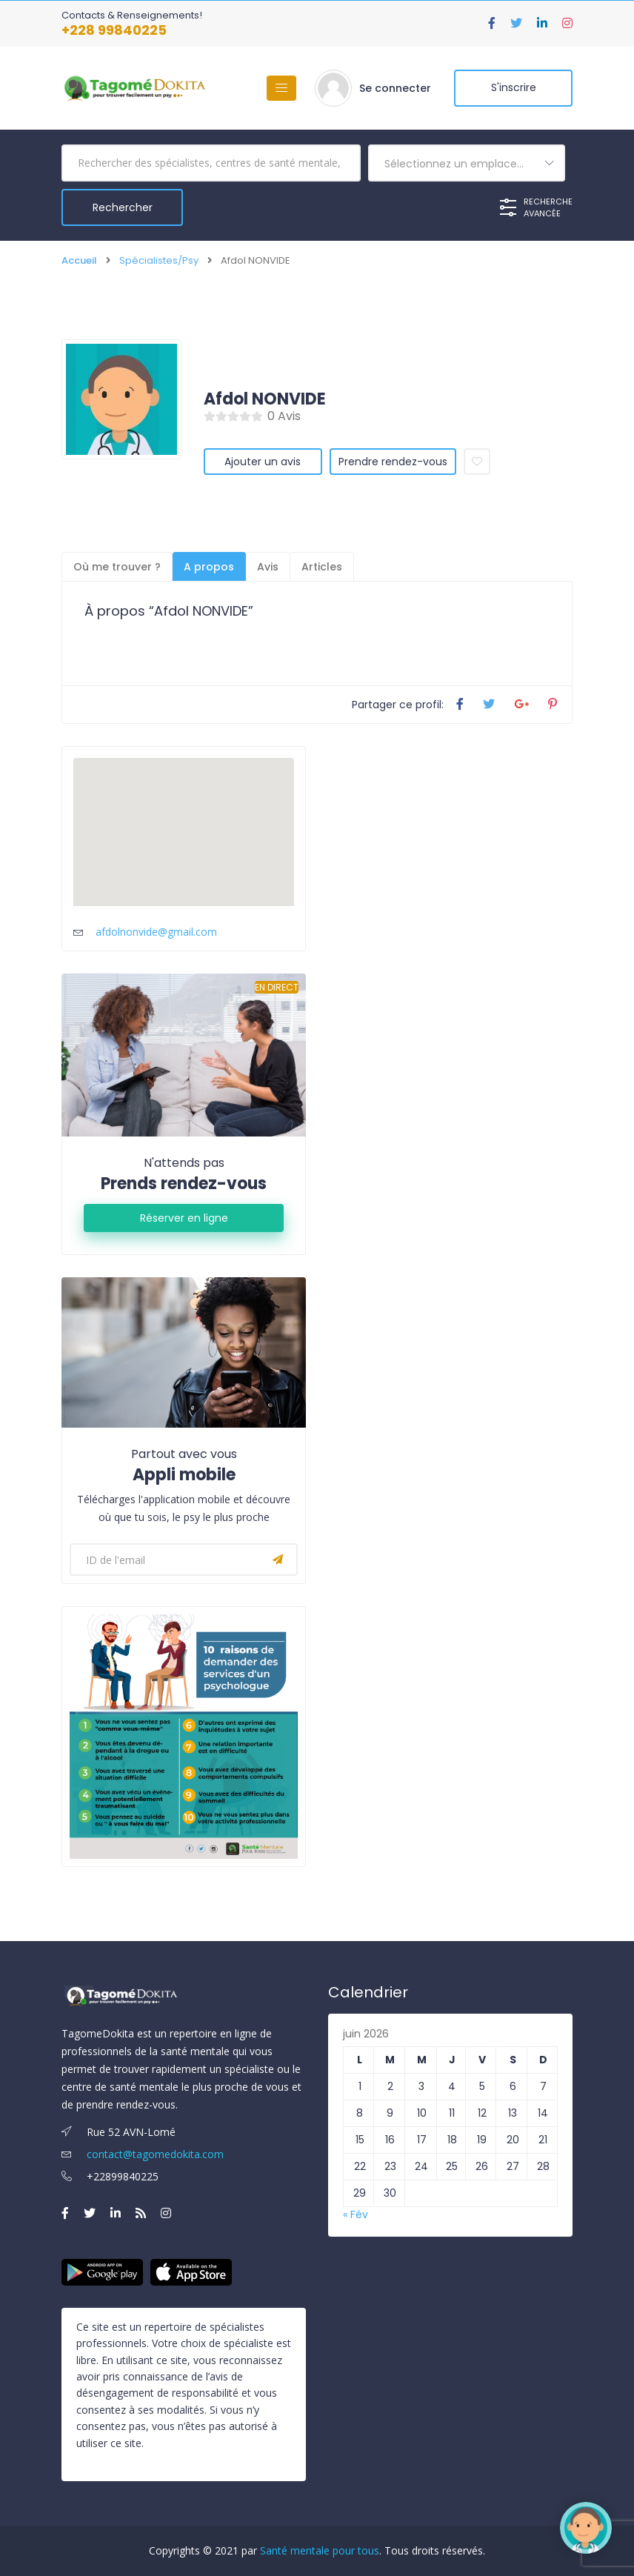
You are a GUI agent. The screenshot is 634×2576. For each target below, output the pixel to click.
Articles (321, 566)
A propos (209, 566)
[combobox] (466, 163)
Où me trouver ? (117, 566)
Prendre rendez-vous (392, 461)
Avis (267, 566)
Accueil (79, 260)
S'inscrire (513, 88)
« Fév (355, 2214)
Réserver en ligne (184, 1218)
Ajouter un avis (263, 461)
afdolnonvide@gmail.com (156, 932)
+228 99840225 (114, 30)
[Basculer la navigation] (281, 88)
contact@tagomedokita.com (142, 2154)
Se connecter (395, 88)
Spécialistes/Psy (158, 260)
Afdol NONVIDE (265, 399)
